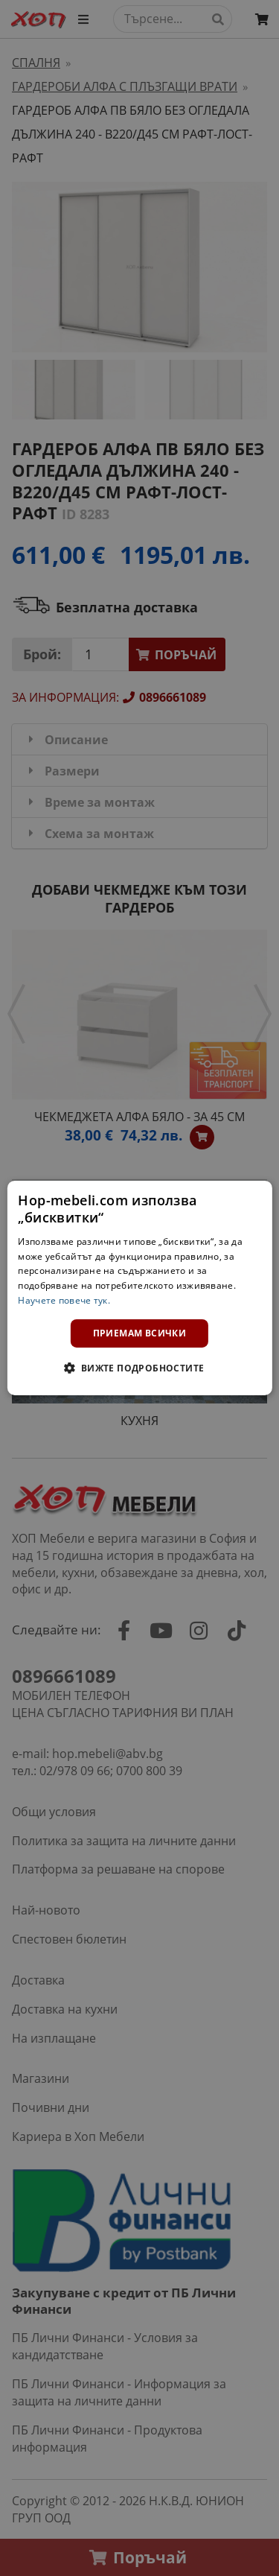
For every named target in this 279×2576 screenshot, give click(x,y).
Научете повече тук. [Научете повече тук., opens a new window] (64, 1300)
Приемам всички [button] (140, 1333)
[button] (139, 1368)
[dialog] (139, 1288)
